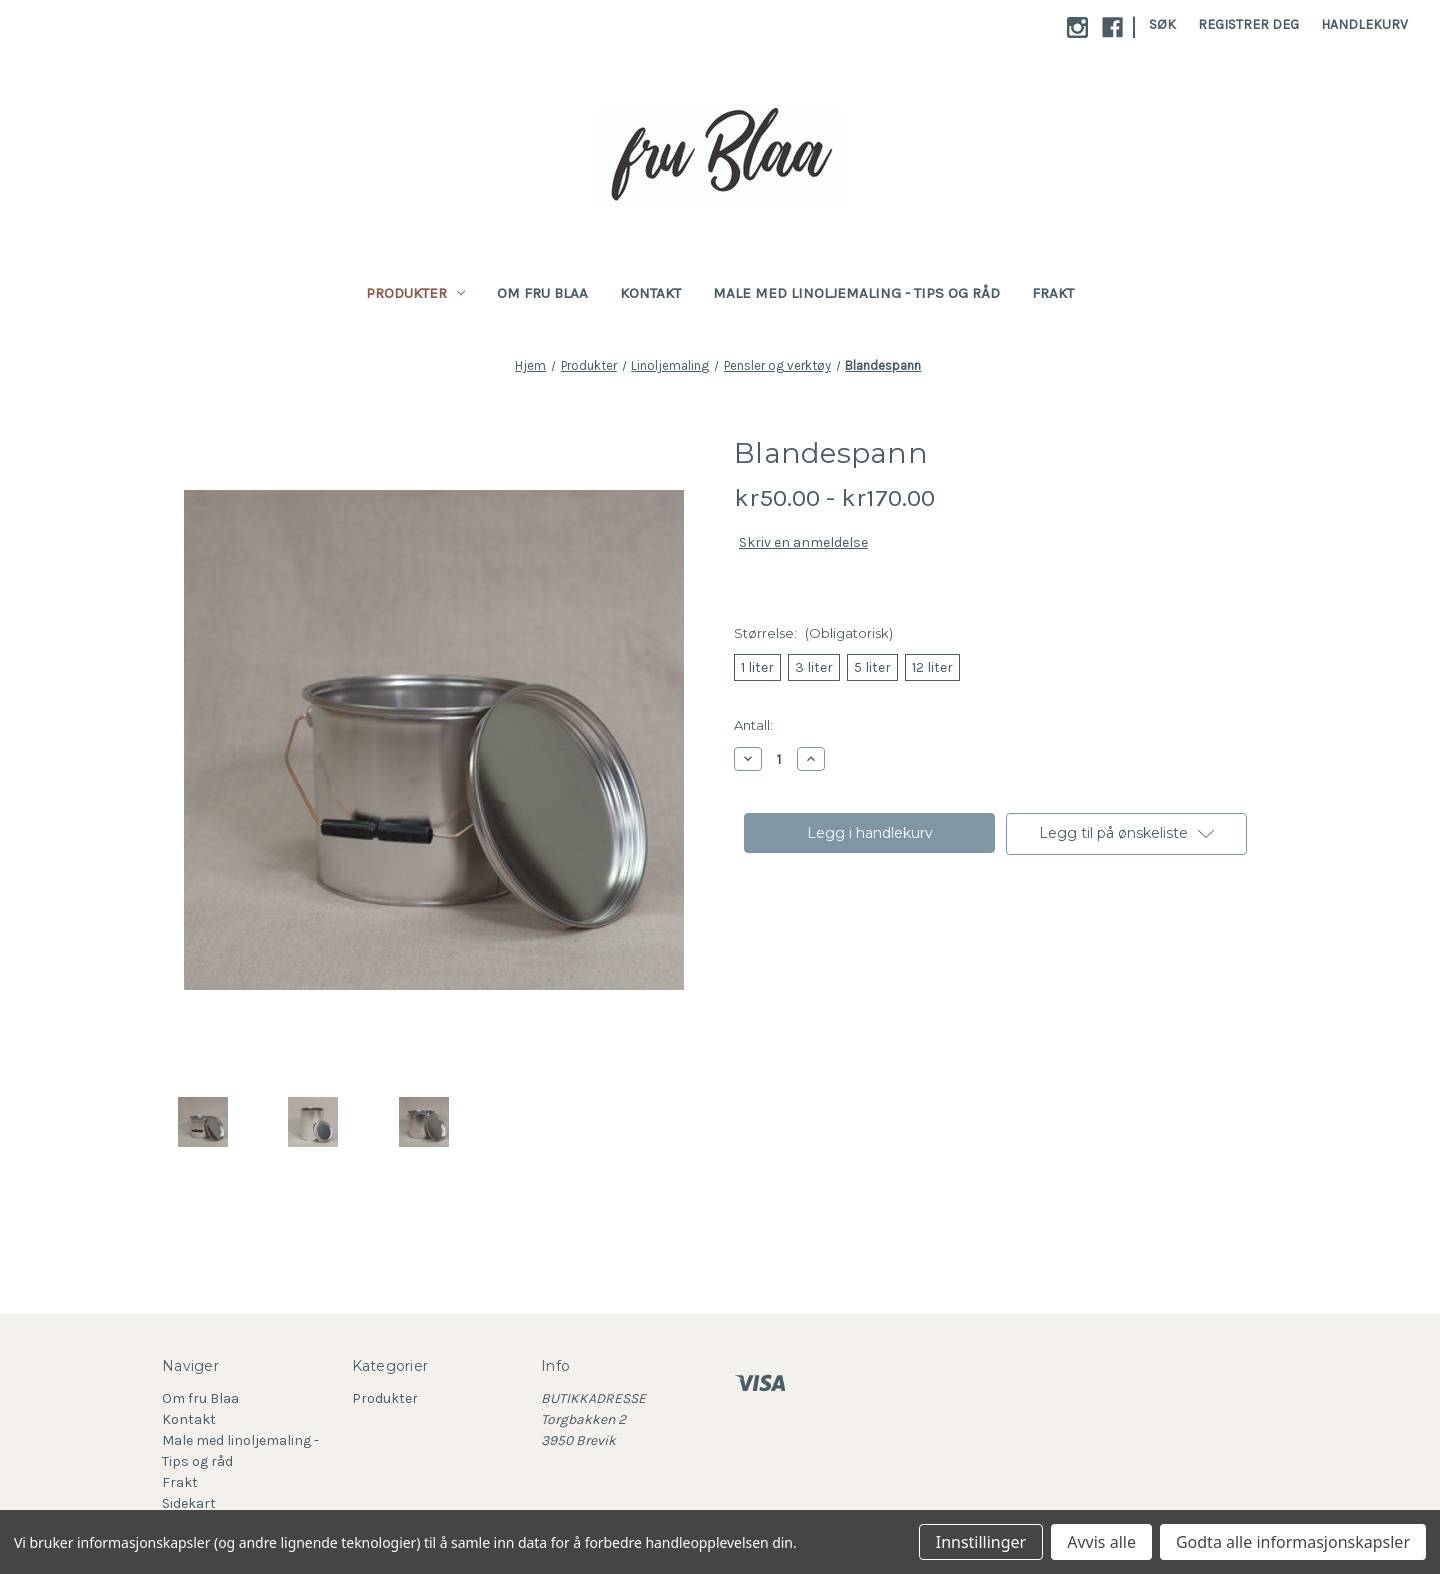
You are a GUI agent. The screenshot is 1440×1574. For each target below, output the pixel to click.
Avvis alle (1101, 1542)
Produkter (416, 293)
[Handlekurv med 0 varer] (1364, 24)
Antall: (753, 725)
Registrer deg (1248, 24)
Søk (1162, 24)
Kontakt (650, 293)
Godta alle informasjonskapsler (1293, 1542)
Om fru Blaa (542, 293)
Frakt (1053, 293)
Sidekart (189, 1503)
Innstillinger (981, 1542)
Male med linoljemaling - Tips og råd (856, 293)
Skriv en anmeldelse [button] (803, 542)
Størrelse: (813, 633)
